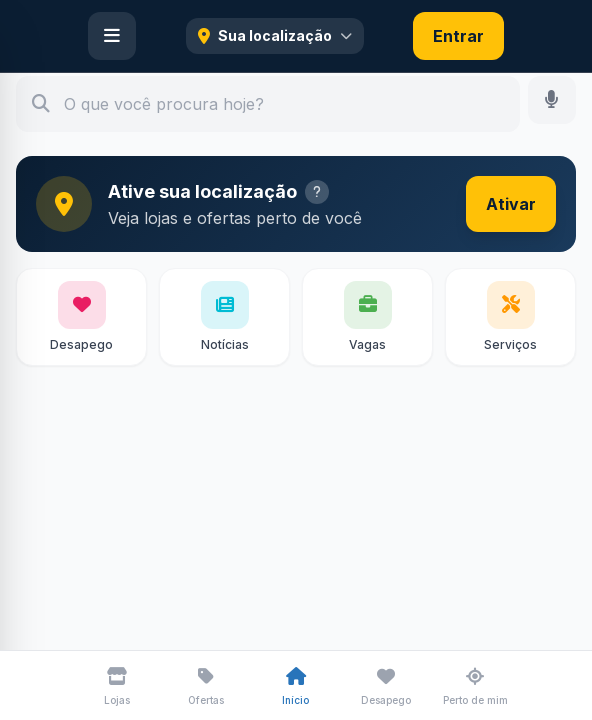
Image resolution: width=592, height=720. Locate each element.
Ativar (511, 204)
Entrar (458, 36)
